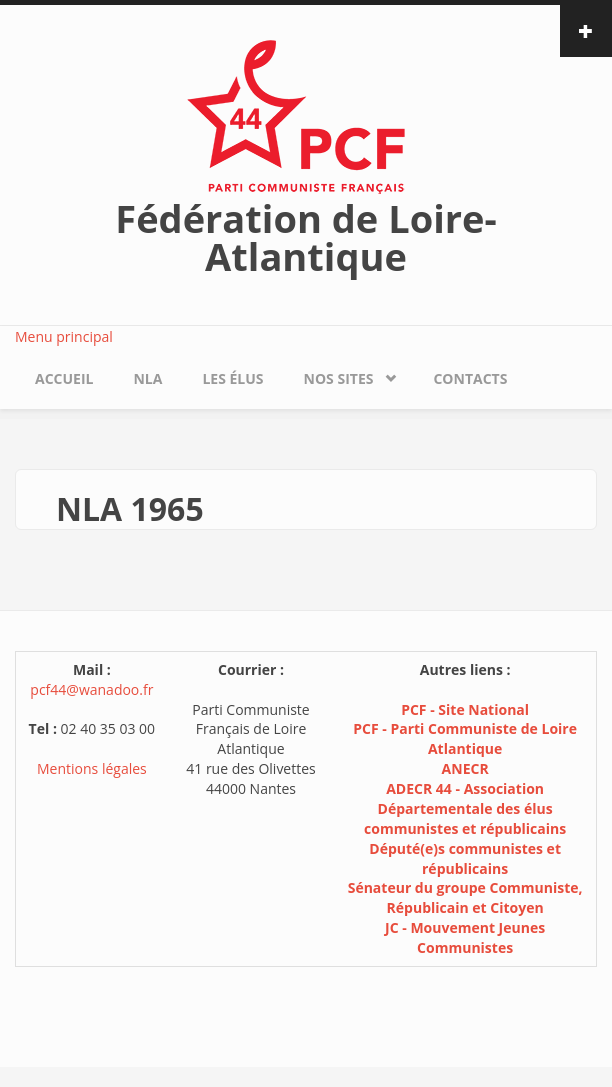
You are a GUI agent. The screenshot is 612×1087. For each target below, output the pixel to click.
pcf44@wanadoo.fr (91, 689)
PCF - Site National (465, 709)
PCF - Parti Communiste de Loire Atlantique (465, 738)
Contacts (470, 378)
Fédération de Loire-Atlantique (305, 237)
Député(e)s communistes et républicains (465, 858)
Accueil (64, 378)
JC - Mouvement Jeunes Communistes (465, 937)
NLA (147, 378)
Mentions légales (92, 768)
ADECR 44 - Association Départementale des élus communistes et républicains (465, 808)
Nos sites (339, 378)
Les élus (232, 378)
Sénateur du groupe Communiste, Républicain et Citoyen (465, 897)
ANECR (465, 768)
